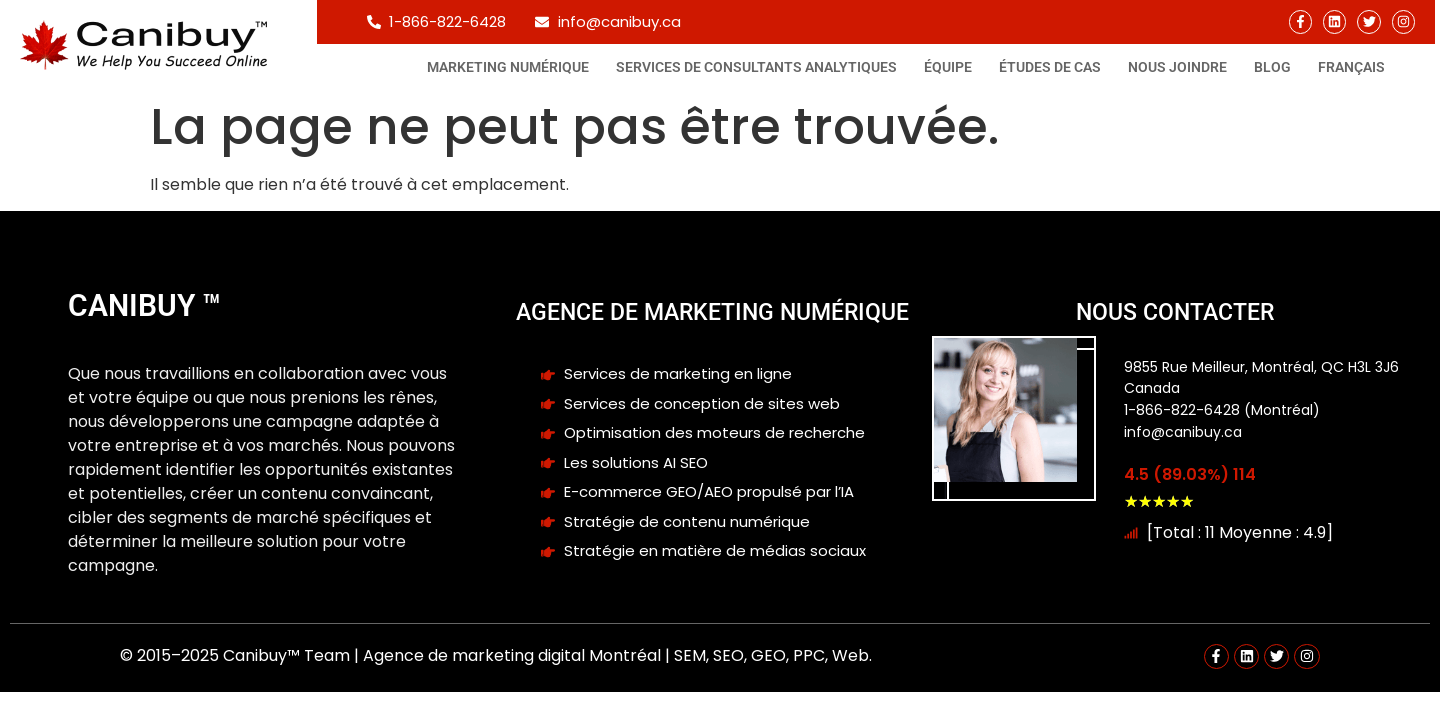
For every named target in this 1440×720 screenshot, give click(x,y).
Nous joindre (1177, 67)
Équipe (948, 67)
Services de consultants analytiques (756, 67)
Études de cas (1050, 67)
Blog (1272, 67)
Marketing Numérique (508, 67)
